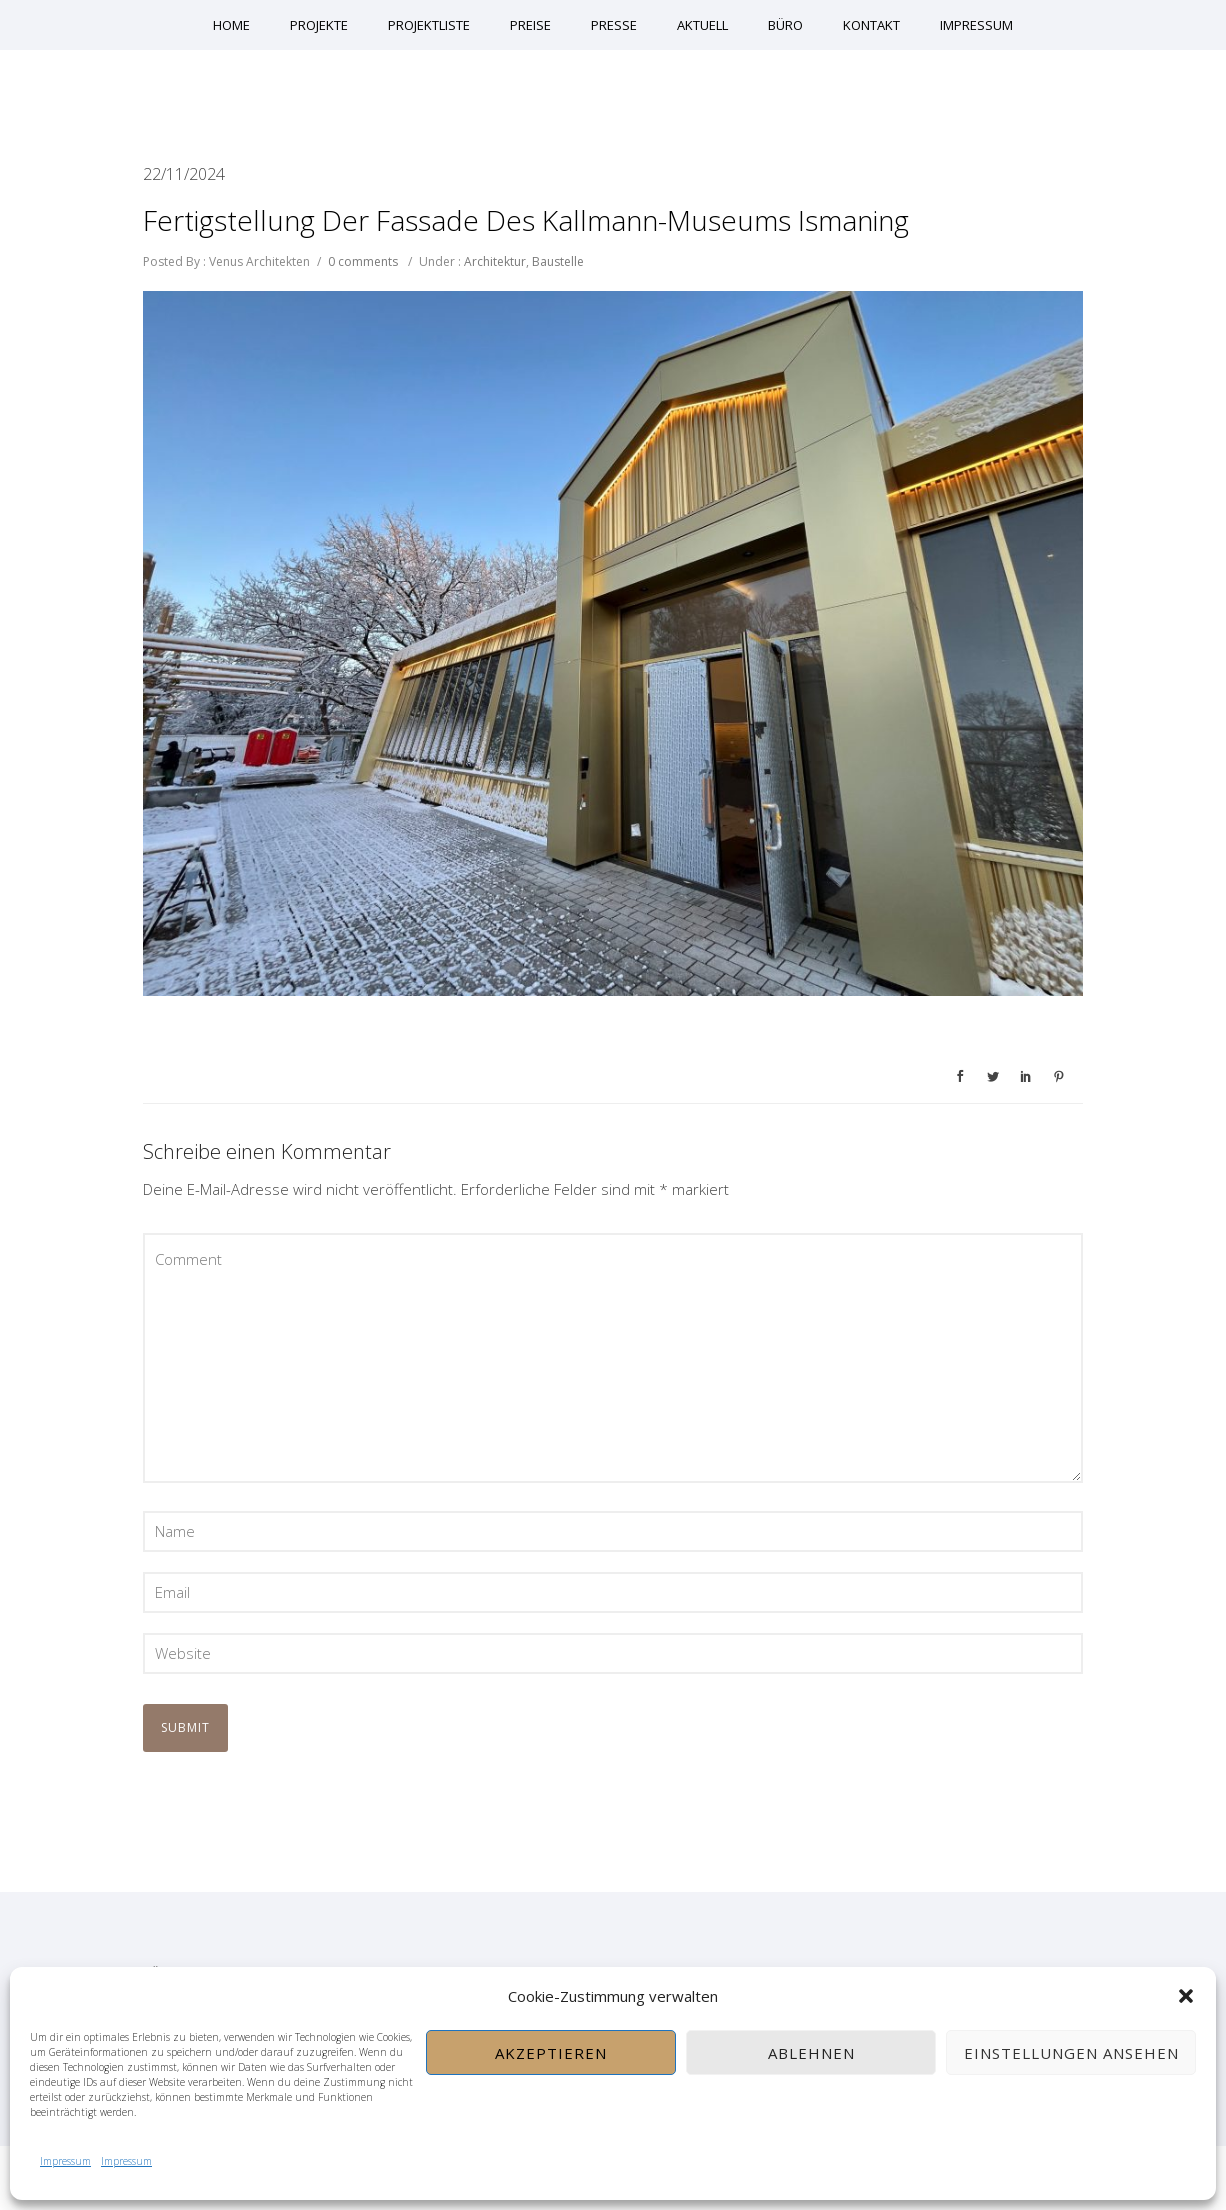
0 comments (363, 261)
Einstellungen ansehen (1071, 2053)
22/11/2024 (184, 174)
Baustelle (558, 261)
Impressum (65, 2161)
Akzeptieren (551, 2053)
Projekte (319, 25)
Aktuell (702, 25)
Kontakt (871, 25)
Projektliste (429, 25)
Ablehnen (811, 2053)
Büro (785, 25)
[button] (1186, 1996)
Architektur (493, 261)
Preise (530, 25)
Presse (614, 25)
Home (231, 25)
